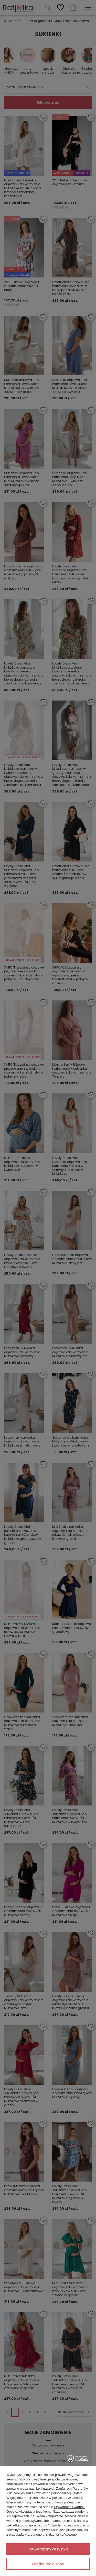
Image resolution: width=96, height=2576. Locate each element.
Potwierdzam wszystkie (48, 2549)
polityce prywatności (67, 2498)
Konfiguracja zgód (48, 2564)
